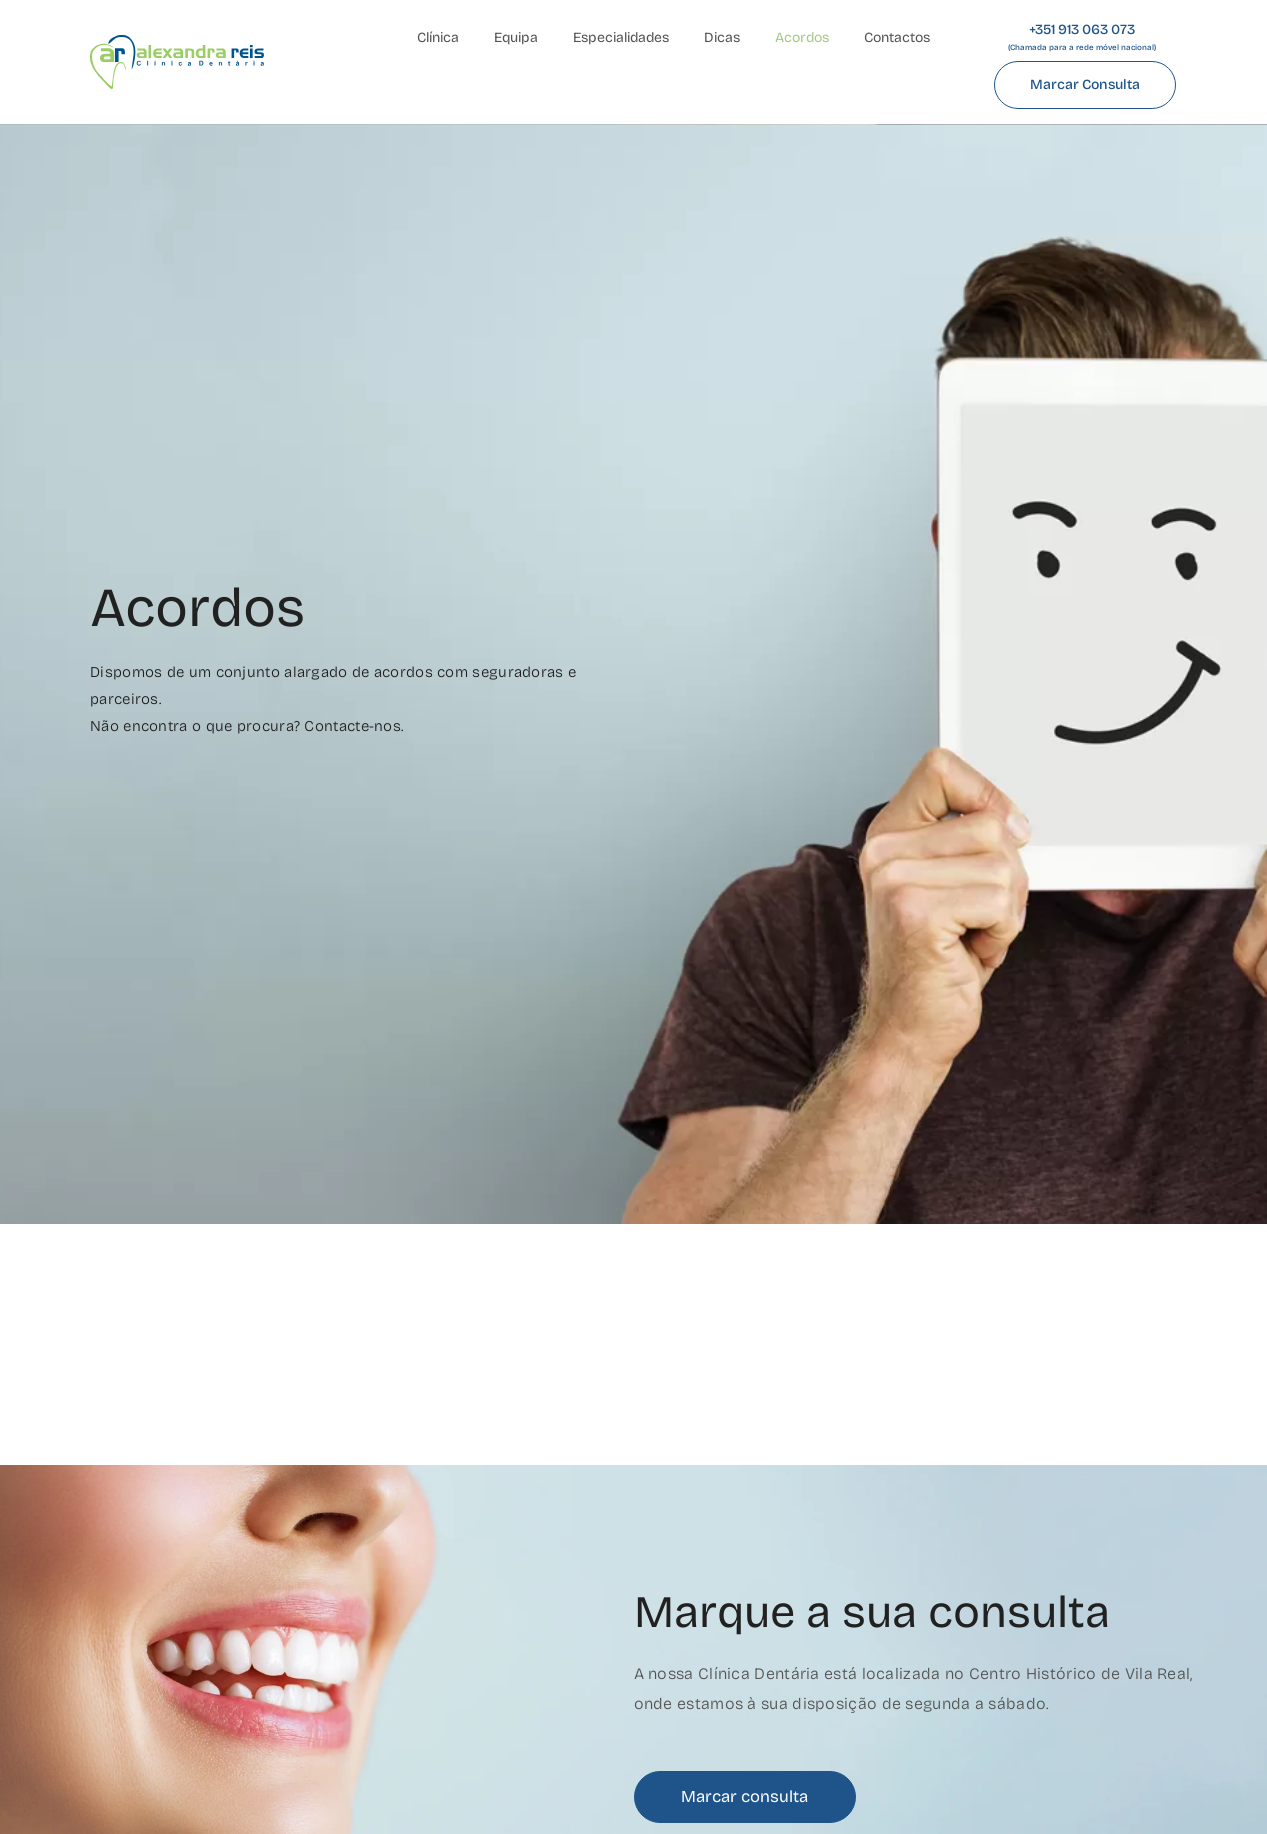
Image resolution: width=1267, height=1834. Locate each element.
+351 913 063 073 (1082, 36)
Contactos (897, 37)
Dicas (722, 37)
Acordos (802, 37)
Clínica (438, 37)
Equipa (516, 37)
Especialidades (621, 37)
